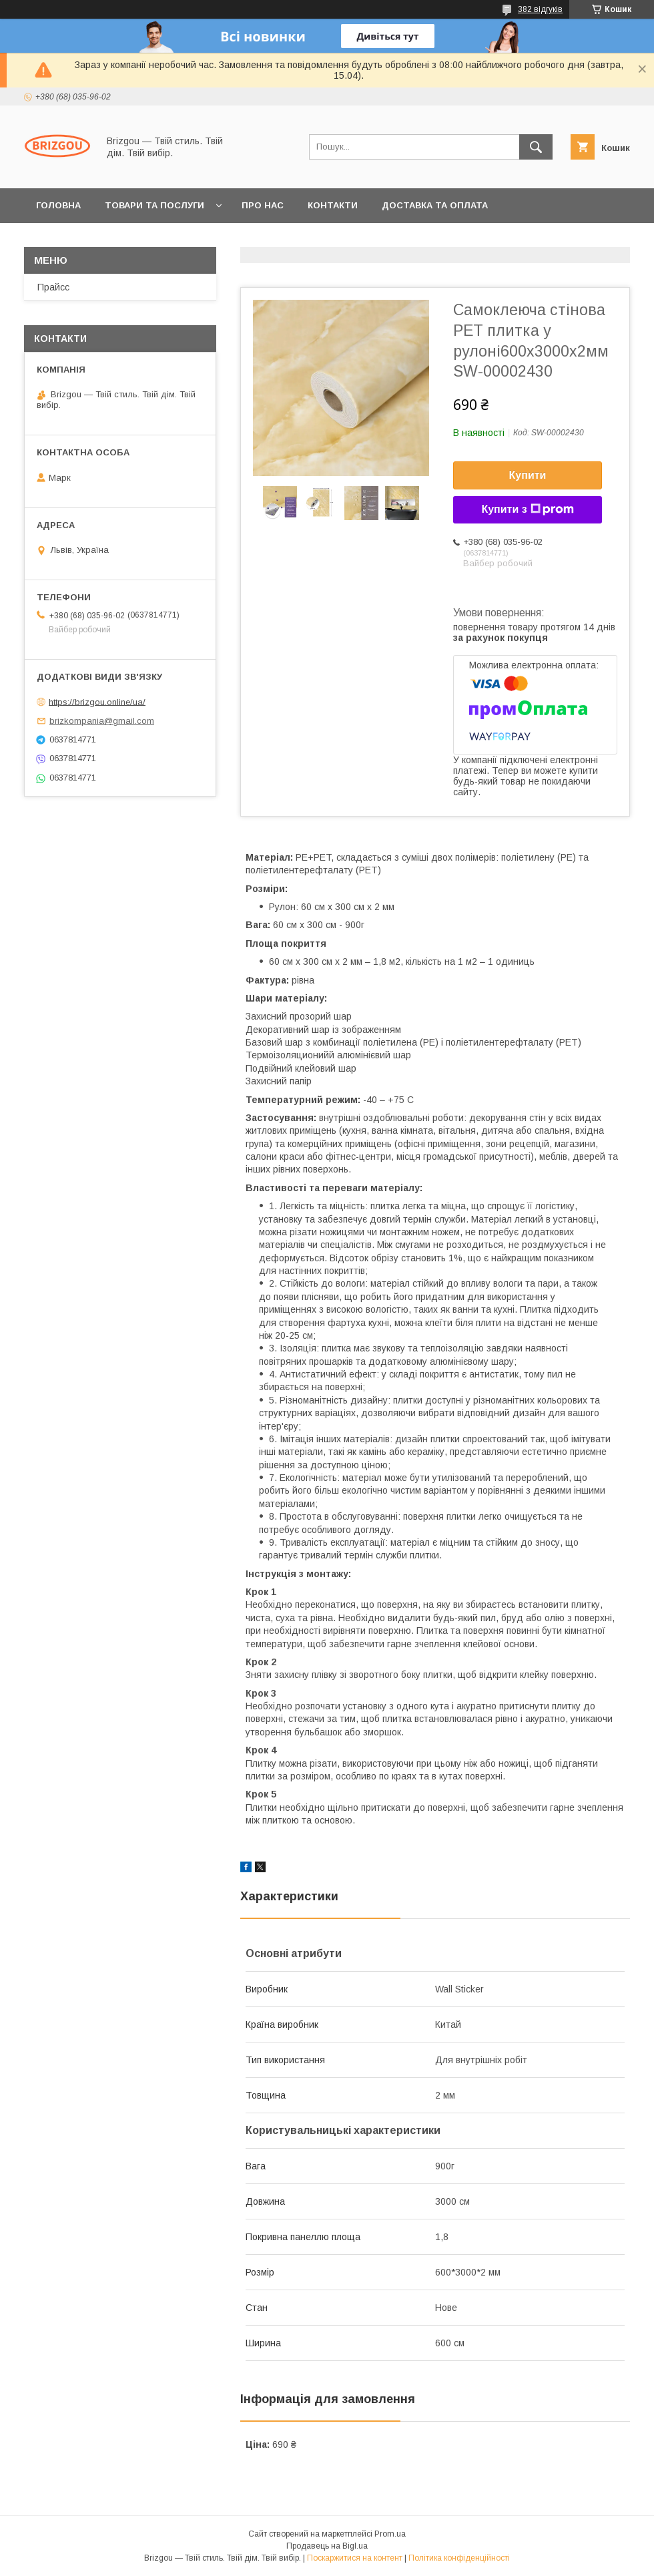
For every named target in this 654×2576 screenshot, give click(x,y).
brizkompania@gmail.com (101, 721)
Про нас (263, 205)
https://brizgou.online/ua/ (97, 701)
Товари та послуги (154, 205)
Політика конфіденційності (459, 2558)
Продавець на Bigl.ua (327, 2546)
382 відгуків (540, 9)
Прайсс (53, 287)
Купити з (527, 509)
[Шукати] (536, 147)
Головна (58, 205)
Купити (528, 475)
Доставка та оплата (435, 205)
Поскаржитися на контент (354, 2558)
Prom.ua (390, 2534)
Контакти (333, 205)
